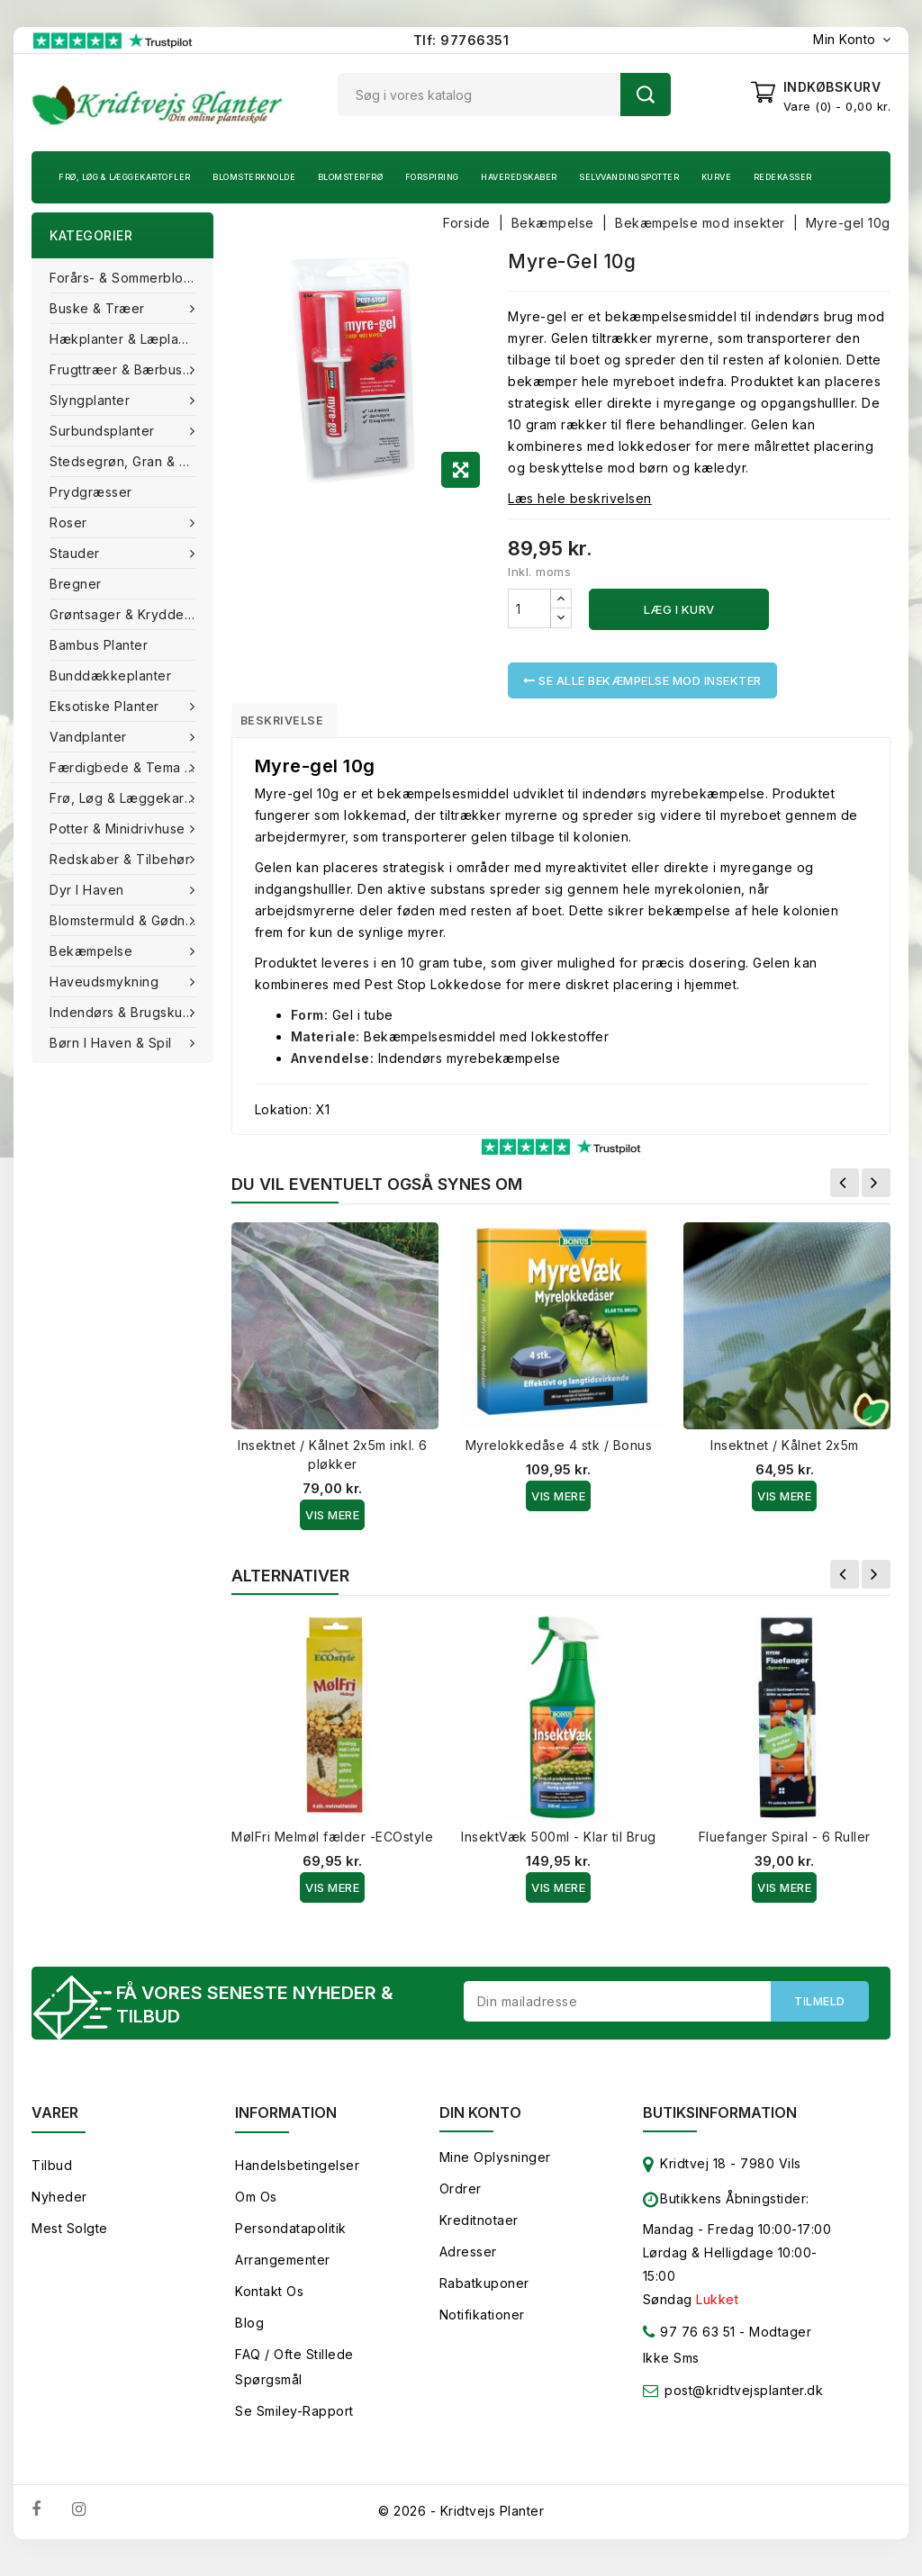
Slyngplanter (92, 400)
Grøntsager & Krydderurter (131, 614)
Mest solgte (70, 2238)
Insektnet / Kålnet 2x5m (784, 1451)
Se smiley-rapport (294, 2420)
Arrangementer (282, 2269)
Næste (876, 1189)
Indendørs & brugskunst (127, 1012)
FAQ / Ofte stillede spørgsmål (294, 2376)
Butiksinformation (720, 2122)
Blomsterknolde (253, 177)
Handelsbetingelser (297, 2175)
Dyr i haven (89, 889)
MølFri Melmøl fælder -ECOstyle (332, 1843)
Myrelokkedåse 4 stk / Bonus (559, 1451)
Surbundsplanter (104, 430)
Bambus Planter (99, 645)
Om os (256, 2206)
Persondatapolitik (291, 2238)
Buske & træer (99, 308)
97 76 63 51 (689, 2345)
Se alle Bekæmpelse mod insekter (642, 680)
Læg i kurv (679, 609)
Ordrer (460, 2198)
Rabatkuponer (484, 2293)
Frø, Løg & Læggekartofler (125, 177)
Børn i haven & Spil (113, 1042)
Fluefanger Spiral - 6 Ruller (785, 1843)
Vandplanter (90, 736)
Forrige (844, 1189)
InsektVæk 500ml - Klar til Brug (558, 1843)
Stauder (77, 553)
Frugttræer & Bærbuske (126, 369)
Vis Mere (332, 1521)
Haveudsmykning (106, 981)
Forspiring (432, 177)
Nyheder (59, 2206)
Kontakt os (269, 2301)
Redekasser (783, 177)
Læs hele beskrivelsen (580, 498)
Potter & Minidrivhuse (119, 828)
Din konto (480, 2122)
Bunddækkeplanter (110, 675)
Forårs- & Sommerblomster (131, 277)
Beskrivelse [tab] (296, 723)
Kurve (716, 177)
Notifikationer (482, 2324)
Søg (645, 94)
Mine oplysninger (495, 2167)
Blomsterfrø (351, 177)
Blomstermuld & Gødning (129, 920)
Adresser (468, 2261)
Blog (249, 2332)
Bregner (76, 583)
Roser (70, 522)
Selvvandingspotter (629, 177)
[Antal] (529, 608)
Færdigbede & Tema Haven (131, 767)
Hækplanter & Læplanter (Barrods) (131, 339)
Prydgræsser (91, 492)
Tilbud (52, 2175)
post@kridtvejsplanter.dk (743, 2400)
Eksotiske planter (106, 706)
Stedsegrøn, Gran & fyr (124, 461)
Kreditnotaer (479, 2230)
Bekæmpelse (93, 951)
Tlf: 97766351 (461, 40)
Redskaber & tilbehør (122, 859)
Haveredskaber (519, 177)
